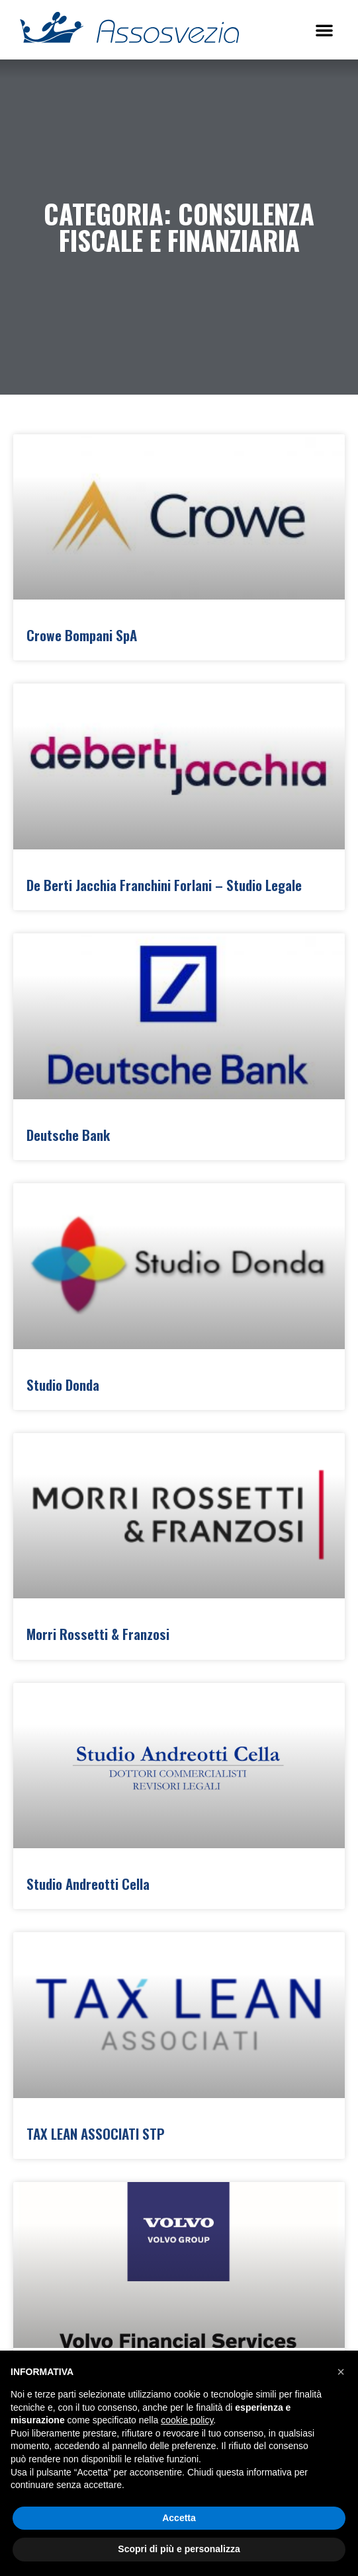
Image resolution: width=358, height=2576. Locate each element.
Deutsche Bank (68, 1134)
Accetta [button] (179, 2518)
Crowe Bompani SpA (81, 635)
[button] (324, 30)
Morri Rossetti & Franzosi (97, 1633)
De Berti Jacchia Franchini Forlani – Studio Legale (164, 885)
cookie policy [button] (187, 2420)
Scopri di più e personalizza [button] (179, 2549)
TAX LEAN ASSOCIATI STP (95, 2133)
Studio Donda (62, 1384)
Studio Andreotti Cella (88, 1883)
